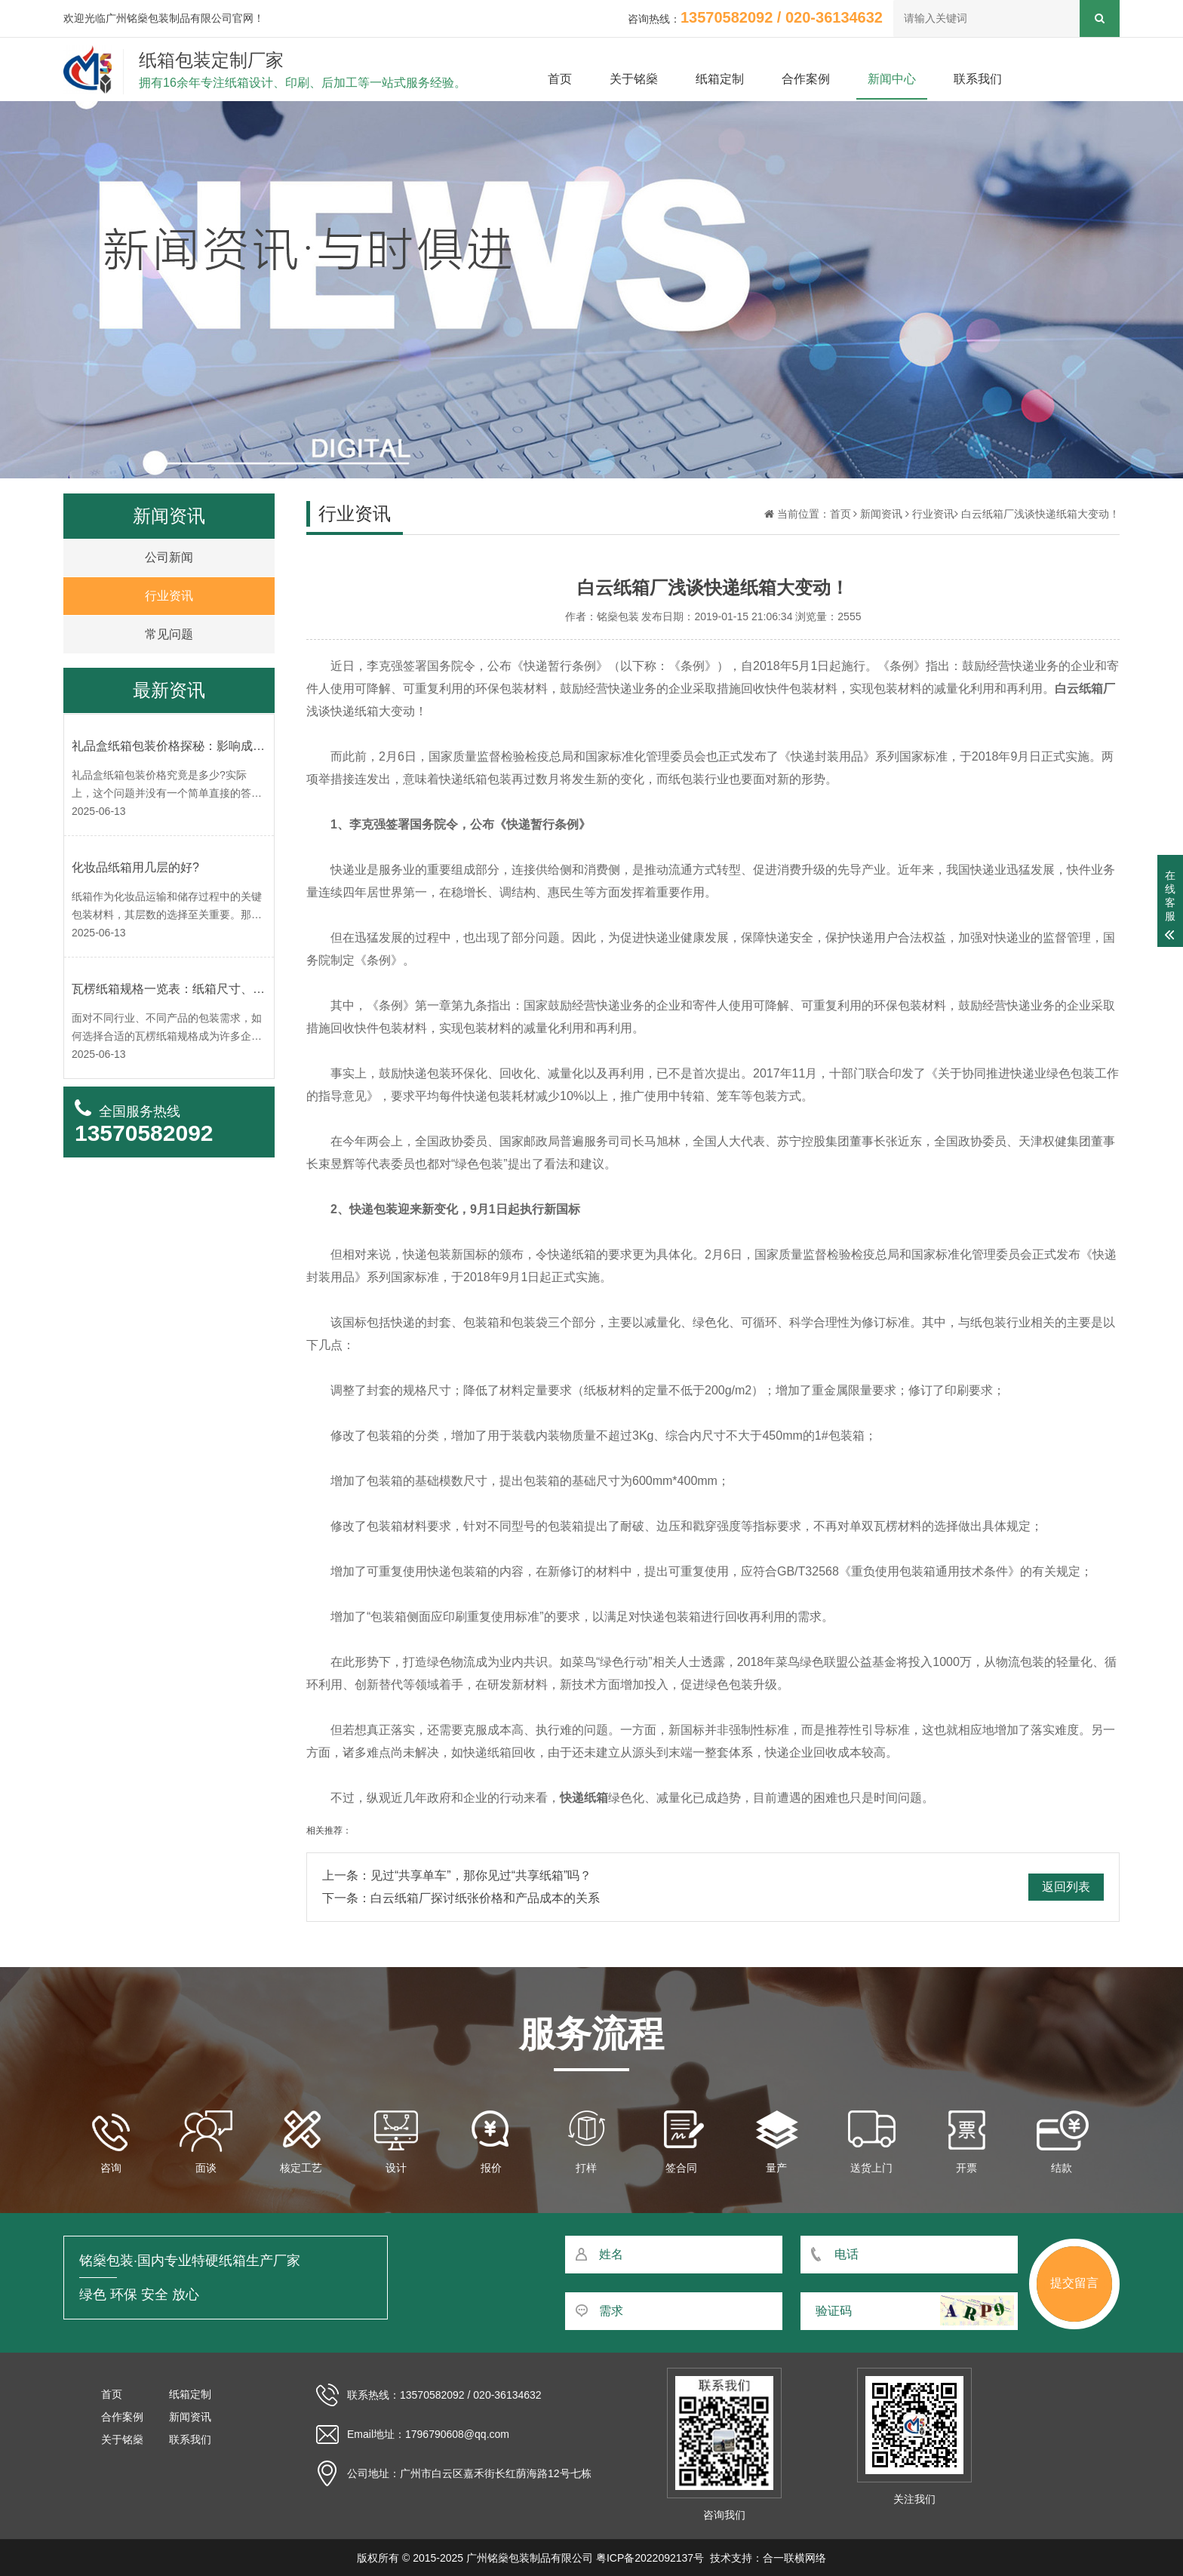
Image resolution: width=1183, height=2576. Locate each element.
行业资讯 (933, 514)
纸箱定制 (720, 78)
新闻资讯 (881, 514)
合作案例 (806, 78)
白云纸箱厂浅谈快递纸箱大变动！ (1040, 514)
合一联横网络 (794, 2558)
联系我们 (978, 78)
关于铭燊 (634, 78)
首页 (560, 78)
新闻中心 (892, 78)
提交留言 (1074, 2282)
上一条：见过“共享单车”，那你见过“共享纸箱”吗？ (457, 1875)
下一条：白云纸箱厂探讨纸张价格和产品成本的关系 (461, 1898)
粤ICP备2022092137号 (650, 2558)
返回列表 (1066, 1886)
